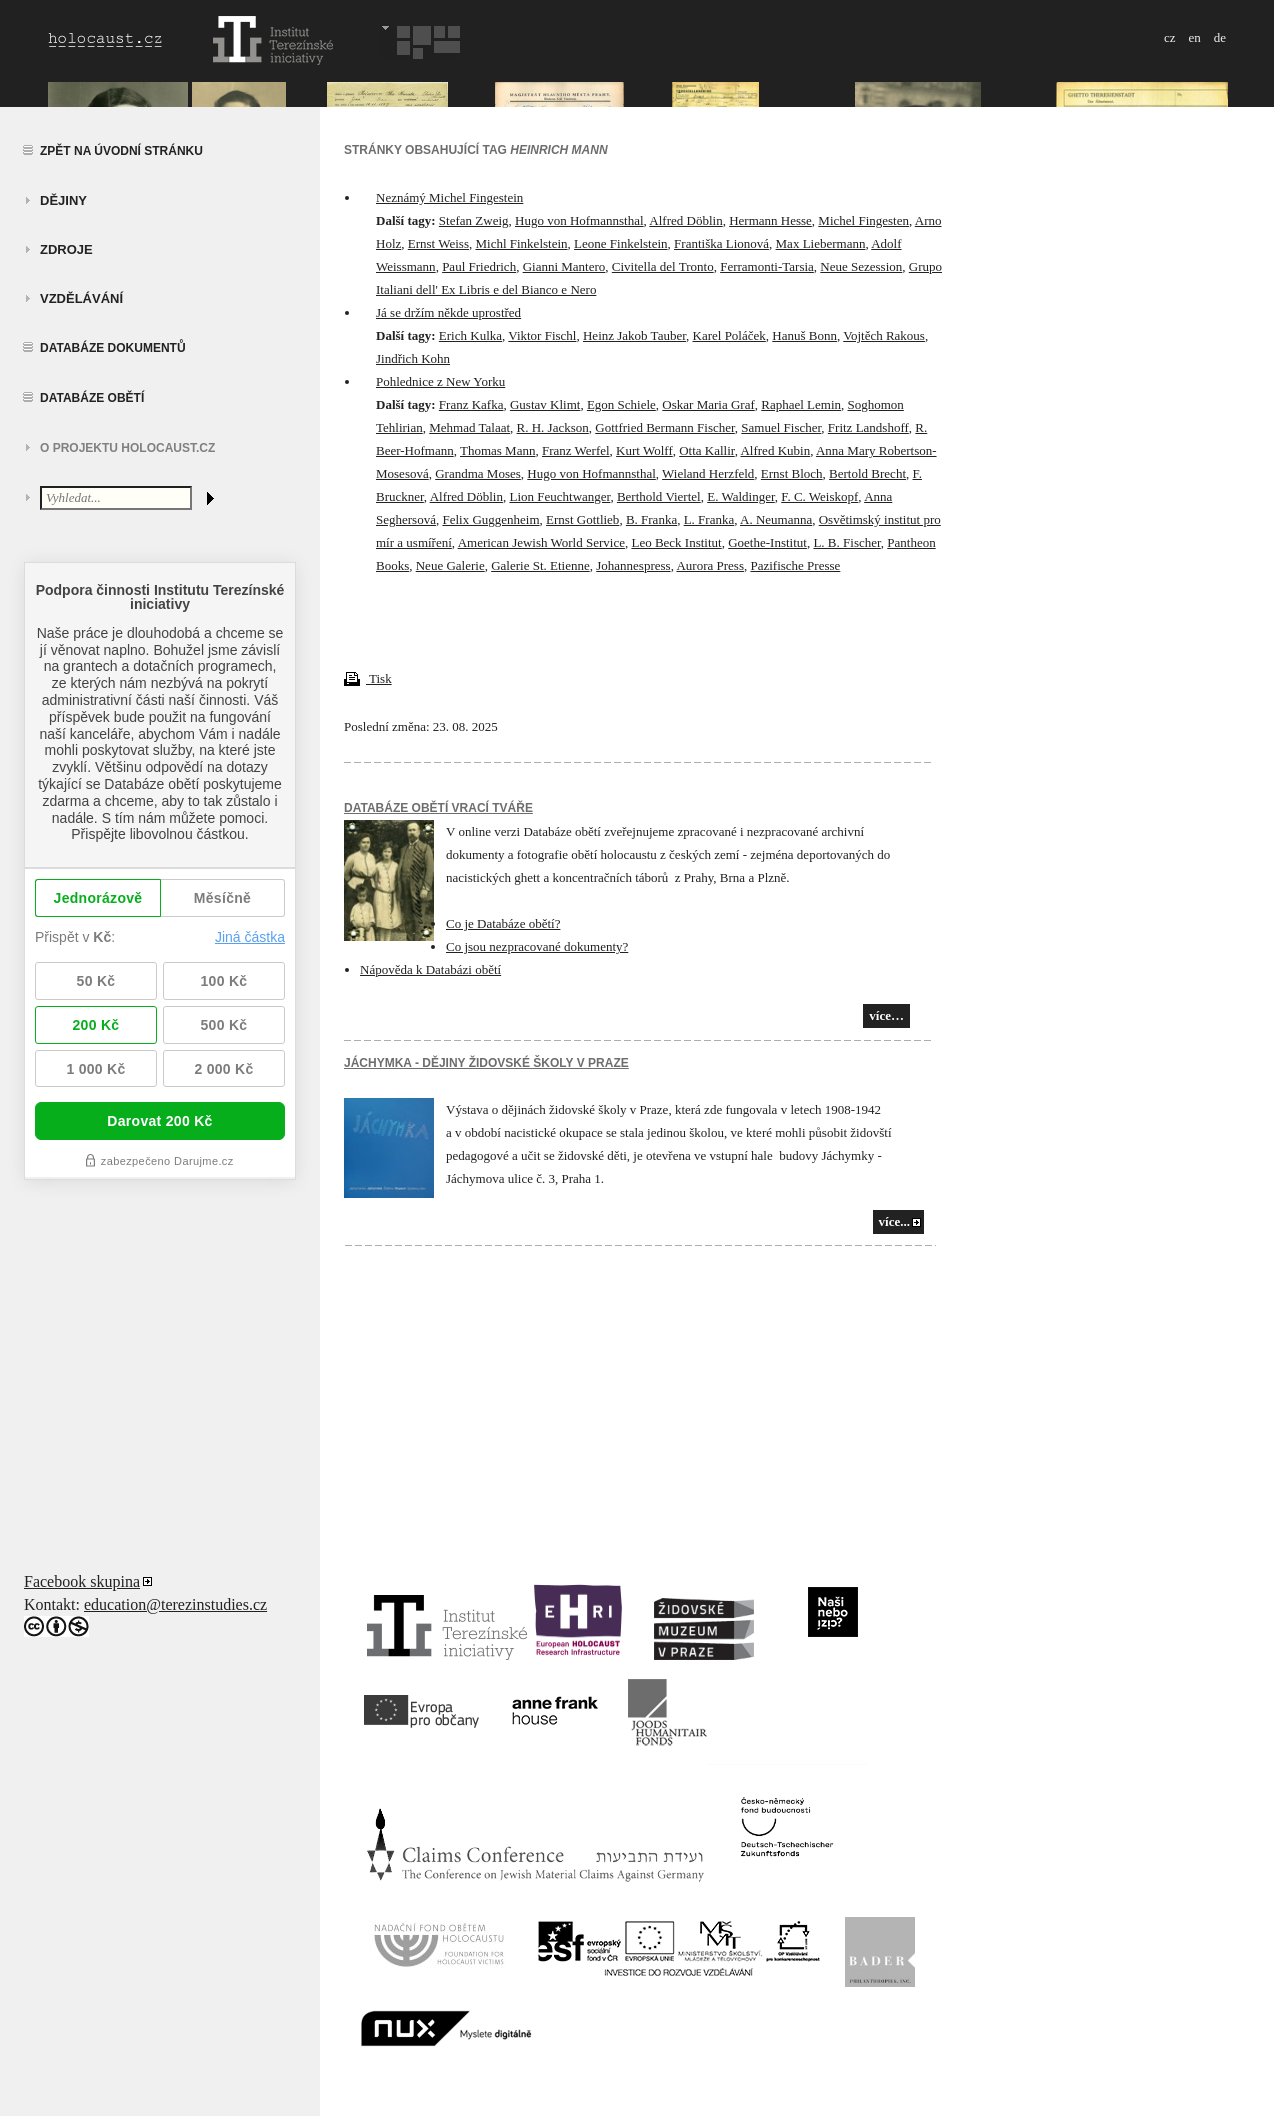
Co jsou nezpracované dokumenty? (537, 946)
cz (1170, 37)
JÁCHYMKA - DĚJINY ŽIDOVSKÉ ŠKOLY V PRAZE (486, 1063)
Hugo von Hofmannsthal (579, 220)
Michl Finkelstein (521, 243)
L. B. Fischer (846, 542)
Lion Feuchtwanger (559, 496)
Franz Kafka (471, 404)
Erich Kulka (470, 335)
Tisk (368, 678)
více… (886, 1015)
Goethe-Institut (767, 542)
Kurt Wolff (644, 450)
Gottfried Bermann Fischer (665, 427)
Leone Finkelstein (621, 243)
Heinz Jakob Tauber (634, 335)
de (1220, 37)
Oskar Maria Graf (708, 404)
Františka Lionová (721, 243)
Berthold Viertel (659, 496)
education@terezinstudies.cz (175, 1604)
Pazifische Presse (795, 565)
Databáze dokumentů (113, 348)
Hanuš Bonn (804, 335)
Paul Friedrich (479, 266)
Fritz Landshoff (868, 427)
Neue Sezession (861, 266)
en (1194, 37)
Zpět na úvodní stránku (121, 151)
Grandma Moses (478, 473)
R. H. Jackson (553, 427)
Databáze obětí (92, 398)
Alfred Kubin (775, 450)
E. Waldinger (741, 496)
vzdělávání (81, 298)
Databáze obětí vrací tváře (438, 808)
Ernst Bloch (792, 473)
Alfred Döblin (685, 220)
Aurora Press (710, 565)
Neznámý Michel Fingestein (449, 197)
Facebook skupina (82, 1581)
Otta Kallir (706, 450)
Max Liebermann (821, 243)
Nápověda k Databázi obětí (430, 969)
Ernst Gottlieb (582, 519)
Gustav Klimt (545, 404)
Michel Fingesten (863, 220)
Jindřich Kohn (413, 358)
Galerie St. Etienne (540, 565)
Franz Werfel (576, 450)
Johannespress (633, 565)
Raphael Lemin (801, 404)
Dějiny (63, 200)
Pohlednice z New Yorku (440, 381)
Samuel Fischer (781, 427)
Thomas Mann (497, 450)
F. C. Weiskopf (819, 496)
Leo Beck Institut (676, 542)
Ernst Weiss (438, 243)
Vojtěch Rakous (884, 335)
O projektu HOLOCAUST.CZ (127, 448)
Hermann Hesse (770, 220)
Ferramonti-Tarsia (767, 266)
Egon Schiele (621, 404)
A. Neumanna (776, 519)
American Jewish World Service (541, 542)
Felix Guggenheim (490, 519)
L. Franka (709, 519)
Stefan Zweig (474, 220)
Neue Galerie (450, 565)
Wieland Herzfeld (708, 473)
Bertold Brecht (867, 473)
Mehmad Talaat (469, 427)
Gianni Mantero (564, 266)
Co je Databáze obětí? (503, 923)
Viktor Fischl (542, 335)
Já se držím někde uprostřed (448, 312)
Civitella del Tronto (663, 266)
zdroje (66, 249)
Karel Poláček (729, 335)
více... (894, 1221)
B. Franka (651, 519)
